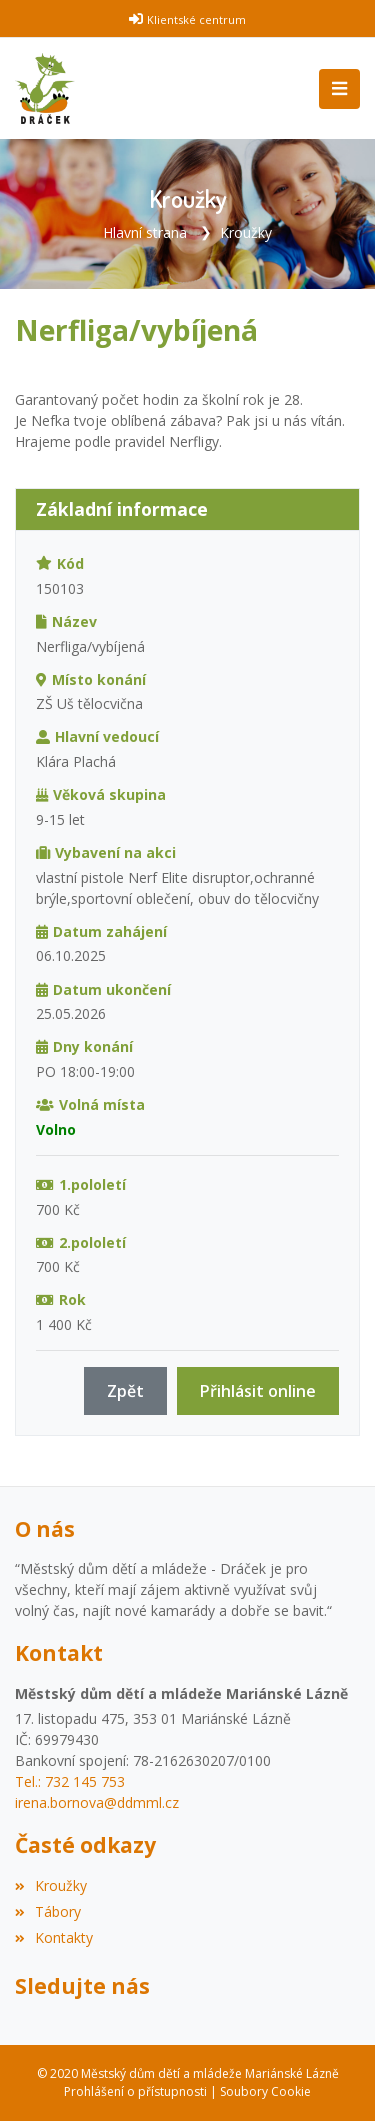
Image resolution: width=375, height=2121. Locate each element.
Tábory (48, 1911)
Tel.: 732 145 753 (70, 1781)
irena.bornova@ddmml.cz (97, 1802)
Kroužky (246, 232)
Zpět (125, 1391)
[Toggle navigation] (339, 89)
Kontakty (54, 1937)
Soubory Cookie (265, 2091)
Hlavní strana (145, 232)
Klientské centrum (196, 19)
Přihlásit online (258, 1391)
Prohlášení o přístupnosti (135, 2091)
